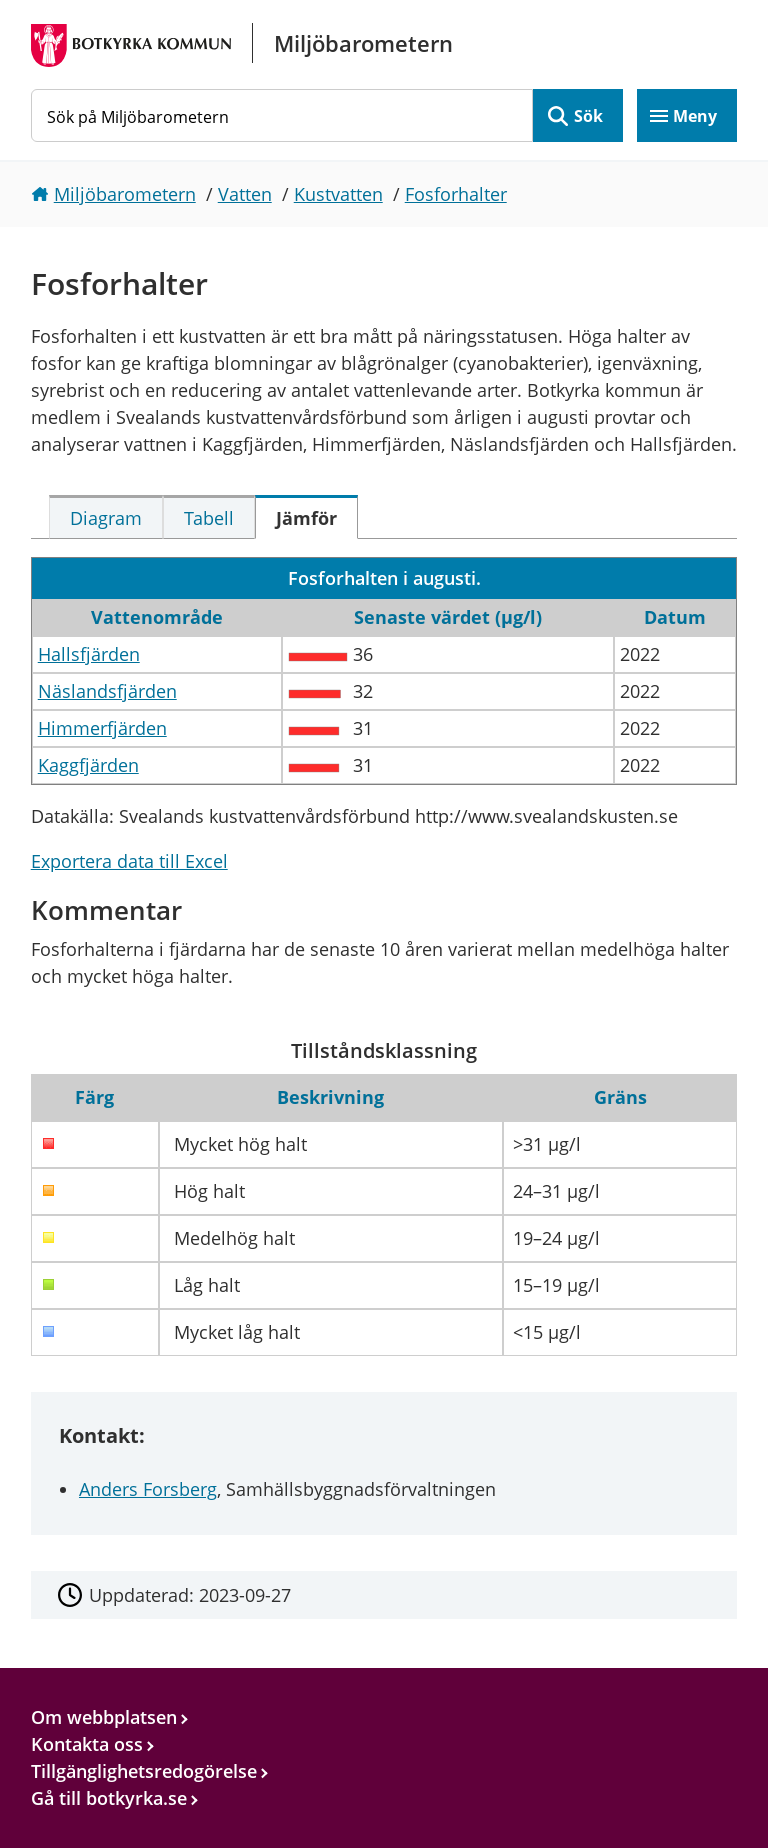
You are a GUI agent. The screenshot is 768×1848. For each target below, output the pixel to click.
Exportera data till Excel (129, 861)
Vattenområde (157, 617)
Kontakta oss (87, 1744)
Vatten (245, 194)
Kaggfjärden (88, 765)
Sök (588, 116)
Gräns (620, 1097)
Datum (675, 617)
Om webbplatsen (104, 1717)
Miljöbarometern (125, 194)
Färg (94, 1097)
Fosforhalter (456, 194)
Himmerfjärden (102, 728)
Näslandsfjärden (107, 691)
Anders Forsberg (148, 1489)
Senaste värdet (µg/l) (448, 617)
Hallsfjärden (89, 654)
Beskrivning (330, 1097)
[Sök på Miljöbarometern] (282, 115)
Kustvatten (338, 194)
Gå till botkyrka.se (109, 1798)
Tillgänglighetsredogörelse (144, 1771)
